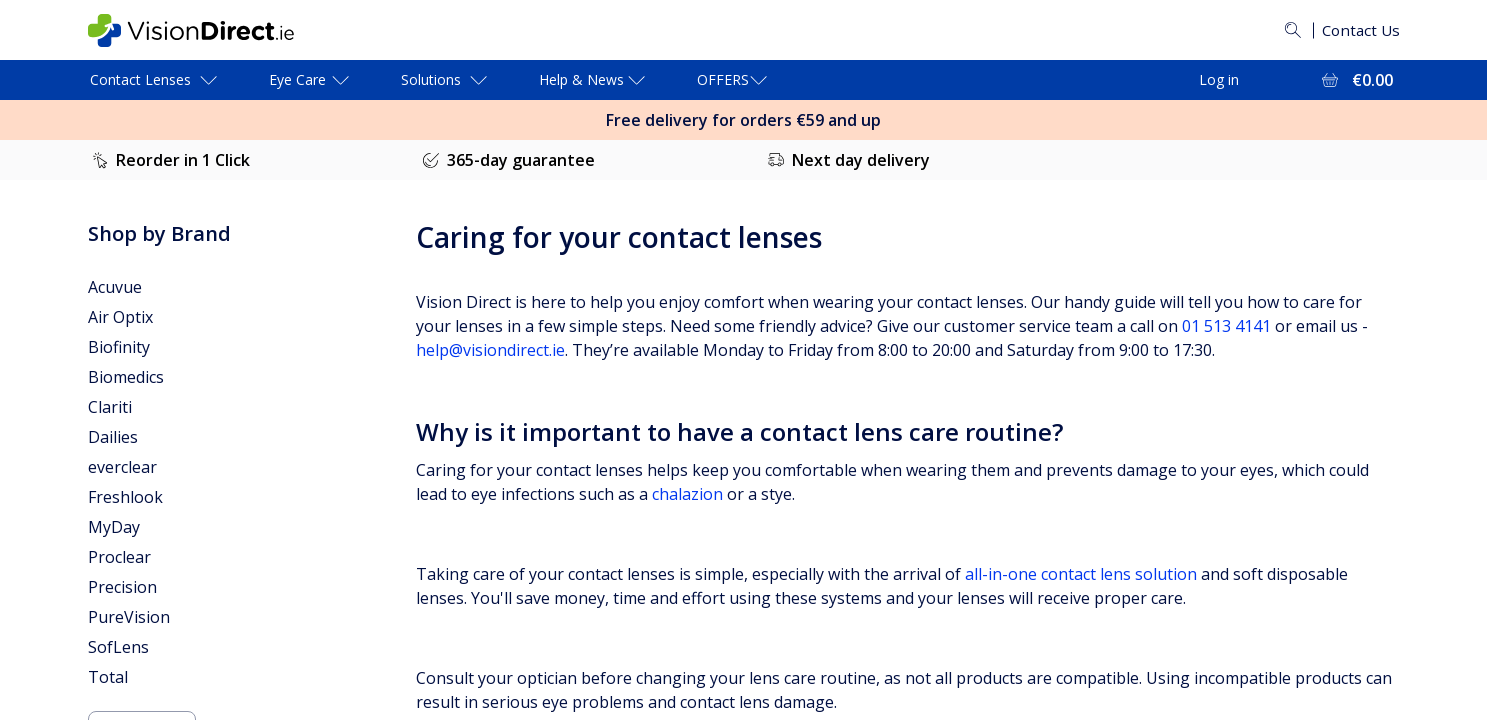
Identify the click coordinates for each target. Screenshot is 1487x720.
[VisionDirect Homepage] (207, 30)
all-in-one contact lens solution (1081, 574)
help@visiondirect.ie (490, 350)
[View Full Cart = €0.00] (1355, 80)
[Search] (1289, 30)
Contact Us (1359, 30)
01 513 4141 (1226, 326)
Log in (1219, 79)
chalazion (687, 494)
